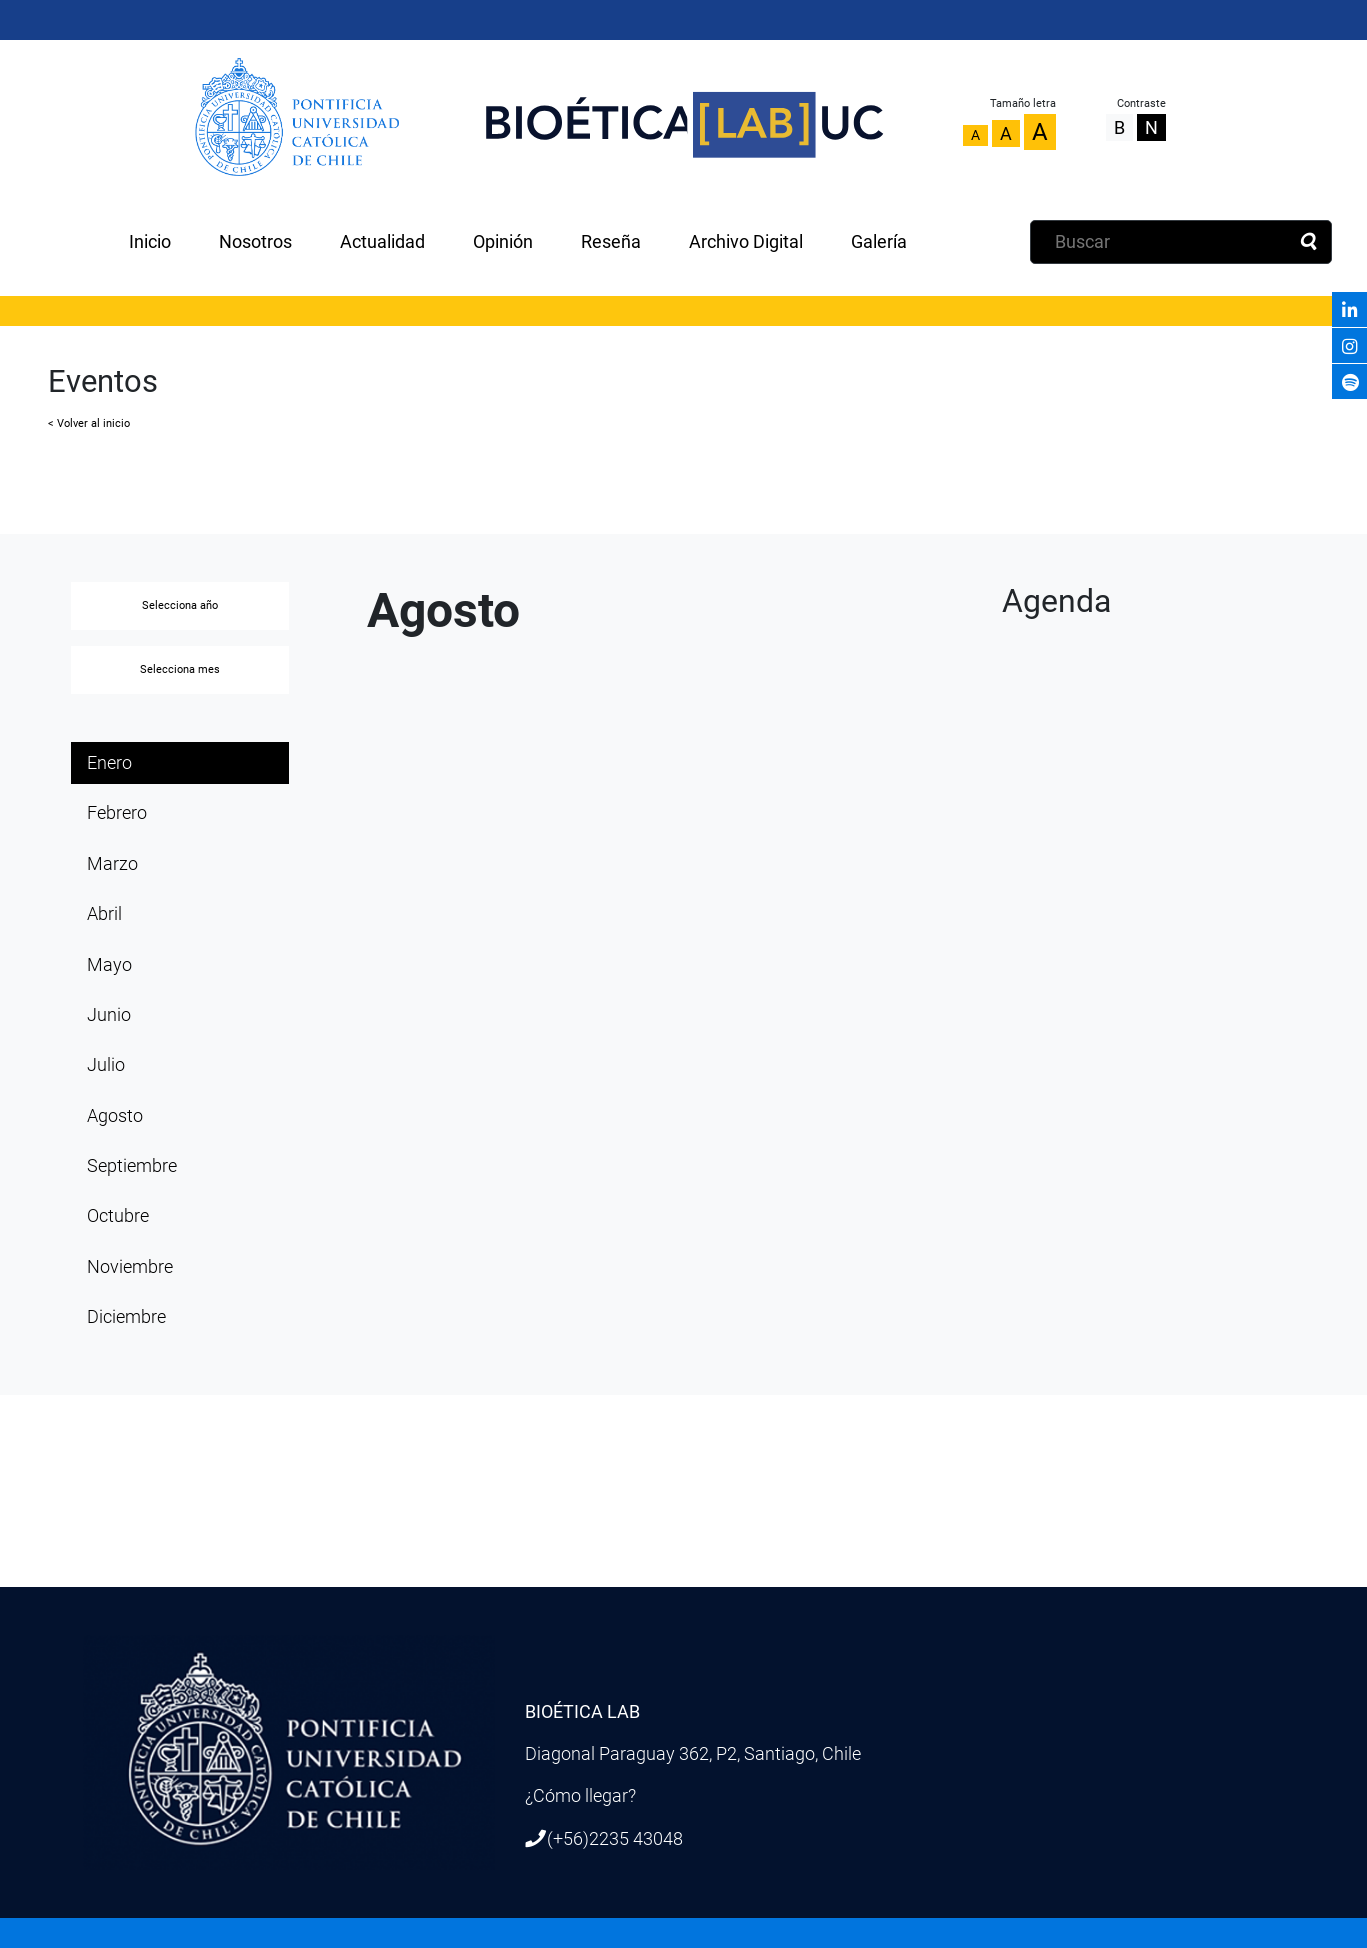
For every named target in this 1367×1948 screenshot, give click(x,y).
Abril (104, 914)
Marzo (112, 864)
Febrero (117, 813)
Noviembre (130, 1267)
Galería (879, 242)
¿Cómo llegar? (580, 1796)
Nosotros (255, 242)
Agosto (115, 1116)
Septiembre (132, 1166)
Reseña (611, 242)
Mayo (109, 965)
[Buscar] (1181, 242)
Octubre (118, 1216)
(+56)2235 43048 (615, 1839)
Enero (109, 763)
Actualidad (382, 242)
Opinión (503, 242)
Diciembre (126, 1317)
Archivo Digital (746, 242)
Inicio (150, 242)
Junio (109, 1015)
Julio (106, 1065)
